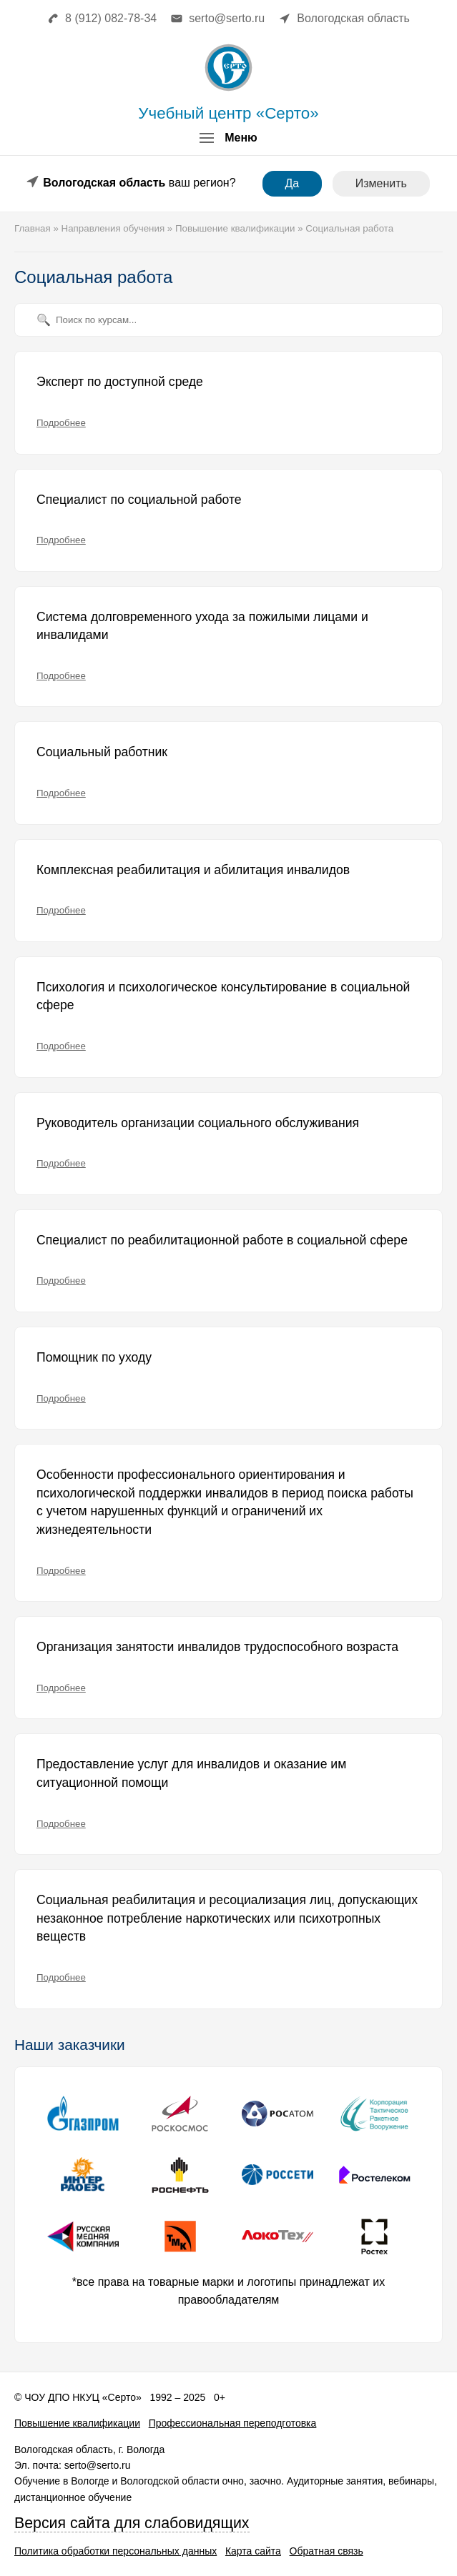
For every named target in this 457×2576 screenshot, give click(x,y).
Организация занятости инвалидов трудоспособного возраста (217, 1647)
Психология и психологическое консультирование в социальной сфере (223, 996)
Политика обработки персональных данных (115, 2551)
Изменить (381, 183)
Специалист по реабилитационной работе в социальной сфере (222, 1240)
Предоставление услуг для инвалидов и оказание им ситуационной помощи (191, 1773)
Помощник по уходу (94, 1357)
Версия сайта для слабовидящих (132, 2523)
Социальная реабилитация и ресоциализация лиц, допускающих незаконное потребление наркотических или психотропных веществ (227, 1918)
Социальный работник (101, 752)
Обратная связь (326, 2551)
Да (292, 183)
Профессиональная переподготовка (233, 2423)
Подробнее (61, 422)
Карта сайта (253, 2551)
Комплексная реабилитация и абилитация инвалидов (193, 870)
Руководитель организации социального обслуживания (197, 1123)
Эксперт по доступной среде (119, 382)
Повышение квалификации (77, 2423)
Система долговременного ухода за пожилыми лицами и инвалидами (202, 626)
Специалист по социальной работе (139, 499)
